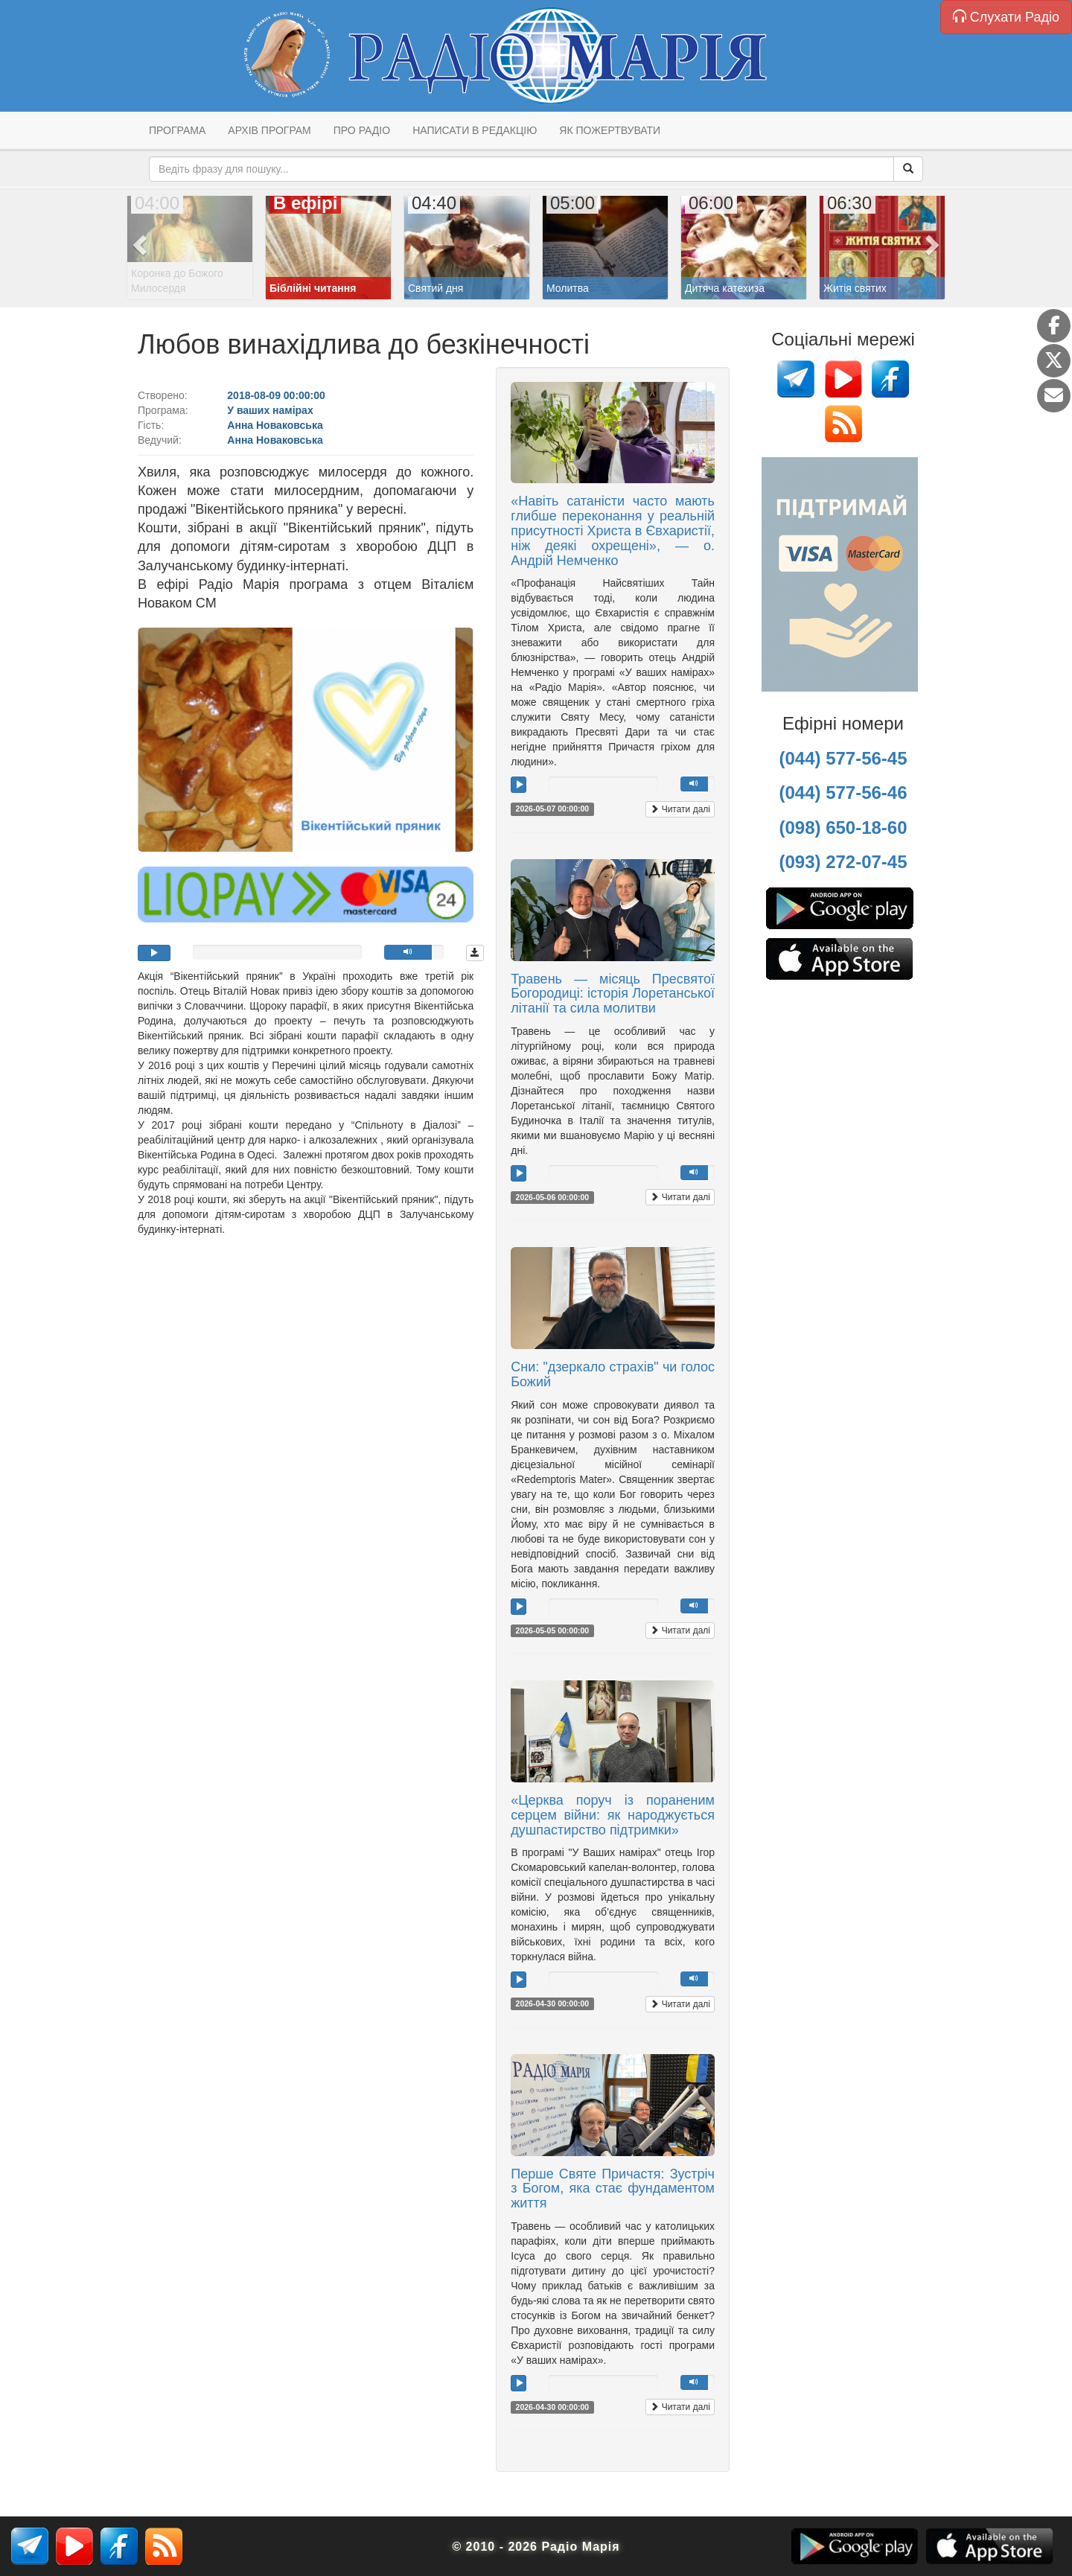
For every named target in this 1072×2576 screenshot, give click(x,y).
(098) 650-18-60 (843, 827)
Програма (177, 130)
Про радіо (362, 130)
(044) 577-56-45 (843, 758)
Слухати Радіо (1006, 17)
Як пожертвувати (609, 130)
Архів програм (269, 130)
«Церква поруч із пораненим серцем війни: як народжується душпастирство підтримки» (613, 1815)
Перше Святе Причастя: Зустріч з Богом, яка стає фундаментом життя (613, 2189)
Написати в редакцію (474, 130)
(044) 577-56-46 (843, 792)
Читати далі (680, 809)
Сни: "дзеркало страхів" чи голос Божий (613, 1374)
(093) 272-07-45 (843, 862)
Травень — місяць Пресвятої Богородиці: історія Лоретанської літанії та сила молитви (613, 994)
